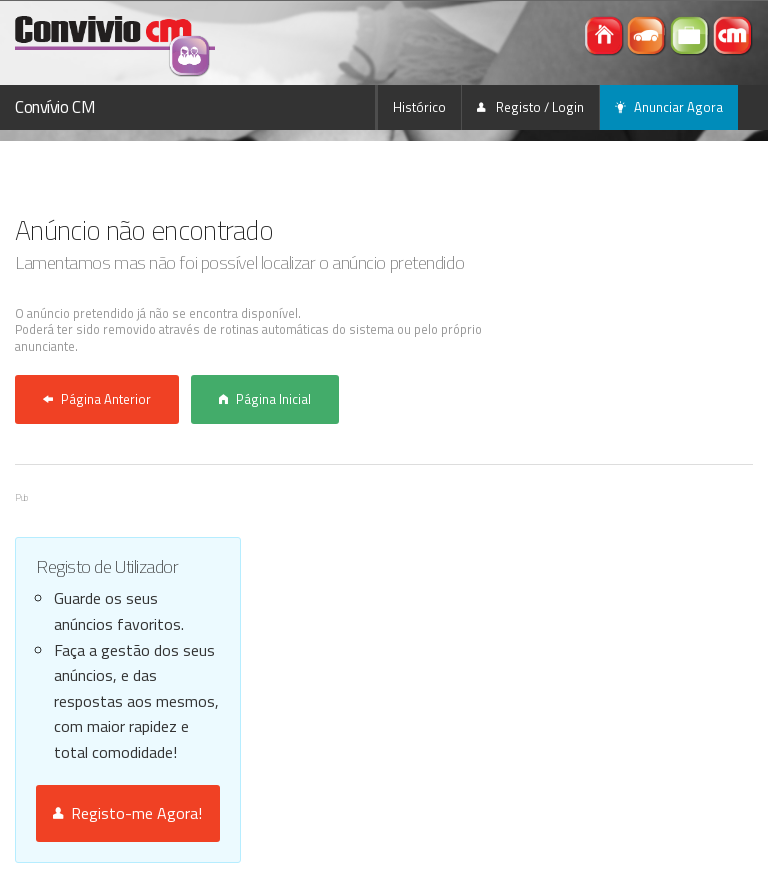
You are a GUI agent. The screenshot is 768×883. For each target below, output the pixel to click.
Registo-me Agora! (127, 813)
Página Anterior (97, 399)
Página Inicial (265, 399)
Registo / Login (530, 107)
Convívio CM (55, 107)
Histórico (419, 107)
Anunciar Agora (669, 107)
